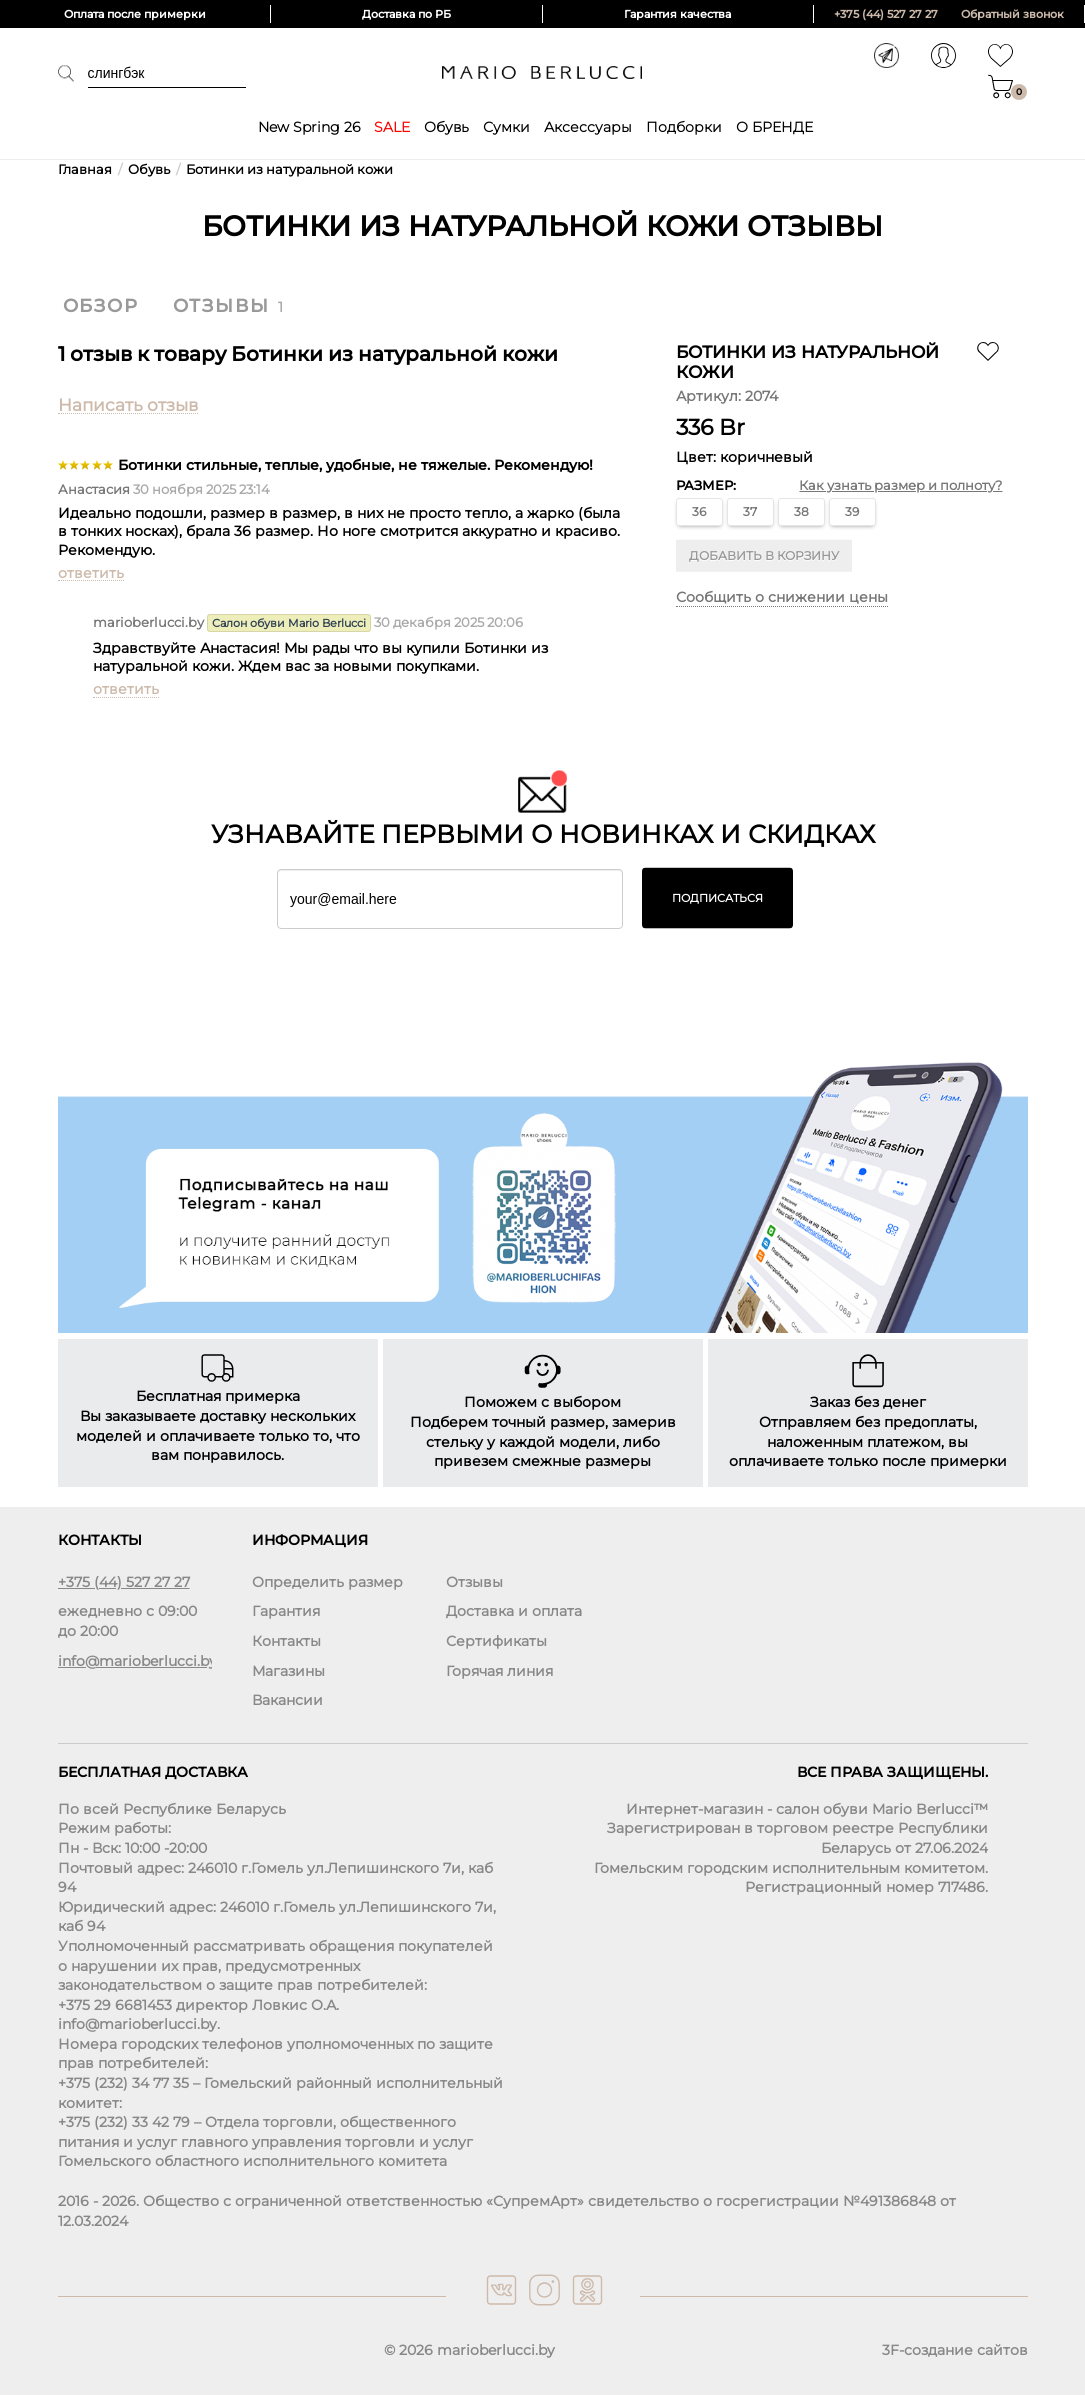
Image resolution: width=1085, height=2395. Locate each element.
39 (852, 511)
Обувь (446, 127)
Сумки (506, 127)
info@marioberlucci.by (135, 1661)
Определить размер (327, 1582)
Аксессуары (588, 127)
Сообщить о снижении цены (782, 597)
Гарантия (286, 1611)
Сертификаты (496, 1641)
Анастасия (94, 489)
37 (750, 511)
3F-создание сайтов (955, 2350)
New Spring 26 (309, 127)
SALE (392, 127)
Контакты (286, 1641)
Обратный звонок (1012, 14)
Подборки (684, 127)
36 (699, 511)
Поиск (73, 73)
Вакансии (287, 1700)
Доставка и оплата (514, 1611)
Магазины (288, 1671)
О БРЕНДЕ (774, 127)
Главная (85, 169)
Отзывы (221, 306)
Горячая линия (499, 1671)
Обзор (101, 306)
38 (801, 511)
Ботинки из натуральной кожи (289, 169)
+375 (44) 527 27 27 (886, 14)
